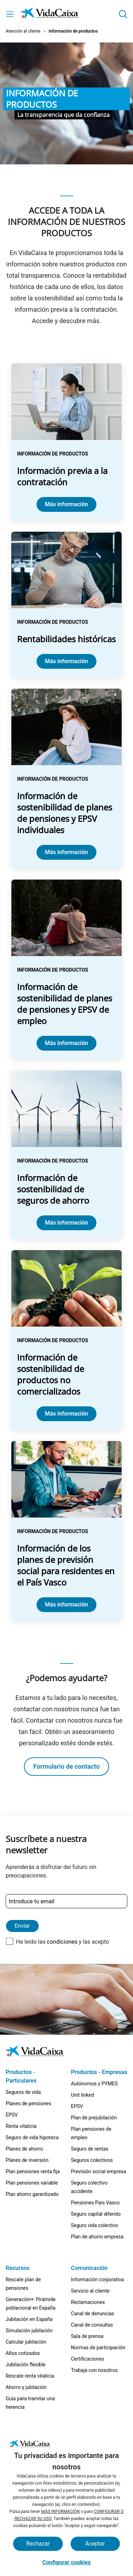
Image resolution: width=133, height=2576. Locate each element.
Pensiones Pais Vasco (95, 2202)
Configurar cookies (66, 2562)
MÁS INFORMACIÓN (60, 2511)
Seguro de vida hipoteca (32, 2137)
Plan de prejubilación (94, 2117)
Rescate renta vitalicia (30, 2376)
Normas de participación (98, 2347)
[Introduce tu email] (66, 1901)
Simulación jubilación (29, 2330)
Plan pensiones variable (32, 2183)
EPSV (12, 2115)
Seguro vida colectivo (94, 2225)
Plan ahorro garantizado (32, 2194)
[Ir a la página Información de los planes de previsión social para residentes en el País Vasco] (66, 1531)
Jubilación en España (29, 2319)
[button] (123, 14)
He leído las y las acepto (62, 1941)
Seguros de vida (23, 2092)
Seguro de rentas (89, 2149)
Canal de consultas (92, 2325)
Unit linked (82, 2095)
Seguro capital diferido (96, 2214)
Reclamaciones (88, 2302)
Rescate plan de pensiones (23, 2284)
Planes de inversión (27, 2160)
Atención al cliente (23, 31)
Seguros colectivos (92, 2160)
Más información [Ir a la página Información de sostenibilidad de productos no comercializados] (66, 1413)
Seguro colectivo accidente (89, 2187)
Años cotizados (23, 2353)
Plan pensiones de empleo (91, 2133)
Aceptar (95, 2543)
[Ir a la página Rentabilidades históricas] (66, 604)
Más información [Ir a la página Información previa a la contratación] (66, 504)
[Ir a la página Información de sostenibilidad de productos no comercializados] (66, 1340)
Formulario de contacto (66, 1766)
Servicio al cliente (90, 2291)
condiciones (62, 1941)
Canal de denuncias (92, 2313)
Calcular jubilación (26, 2342)
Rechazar (38, 2543)
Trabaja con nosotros (94, 2370)
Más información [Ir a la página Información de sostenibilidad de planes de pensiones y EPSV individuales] (66, 852)
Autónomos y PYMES (94, 2083)
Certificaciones (87, 2359)
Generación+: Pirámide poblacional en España (31, 2304)
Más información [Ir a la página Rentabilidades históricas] (66, 661)
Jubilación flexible (25, 2364)
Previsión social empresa (98, 2171)
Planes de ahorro (24, 2149)
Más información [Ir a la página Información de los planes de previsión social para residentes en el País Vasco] (66, 1604)
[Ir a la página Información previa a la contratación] (66, 441)
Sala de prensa (87, 2336)
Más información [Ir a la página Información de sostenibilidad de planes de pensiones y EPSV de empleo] (66, 1043)
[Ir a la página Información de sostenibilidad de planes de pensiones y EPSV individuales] (66, 778)
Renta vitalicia (21, 2126)
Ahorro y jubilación (26, 2387)
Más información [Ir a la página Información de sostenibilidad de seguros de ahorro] (66, 1222)
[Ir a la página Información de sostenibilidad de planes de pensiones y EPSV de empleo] (66, 969)
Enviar (22, 1925)
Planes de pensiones (28, 2103)
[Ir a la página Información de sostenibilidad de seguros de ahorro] (66, 1154)
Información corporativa (97, 2279)
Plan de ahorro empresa (97, 2236)
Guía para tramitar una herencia (30, 2403)
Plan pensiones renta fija (33, 2171)
